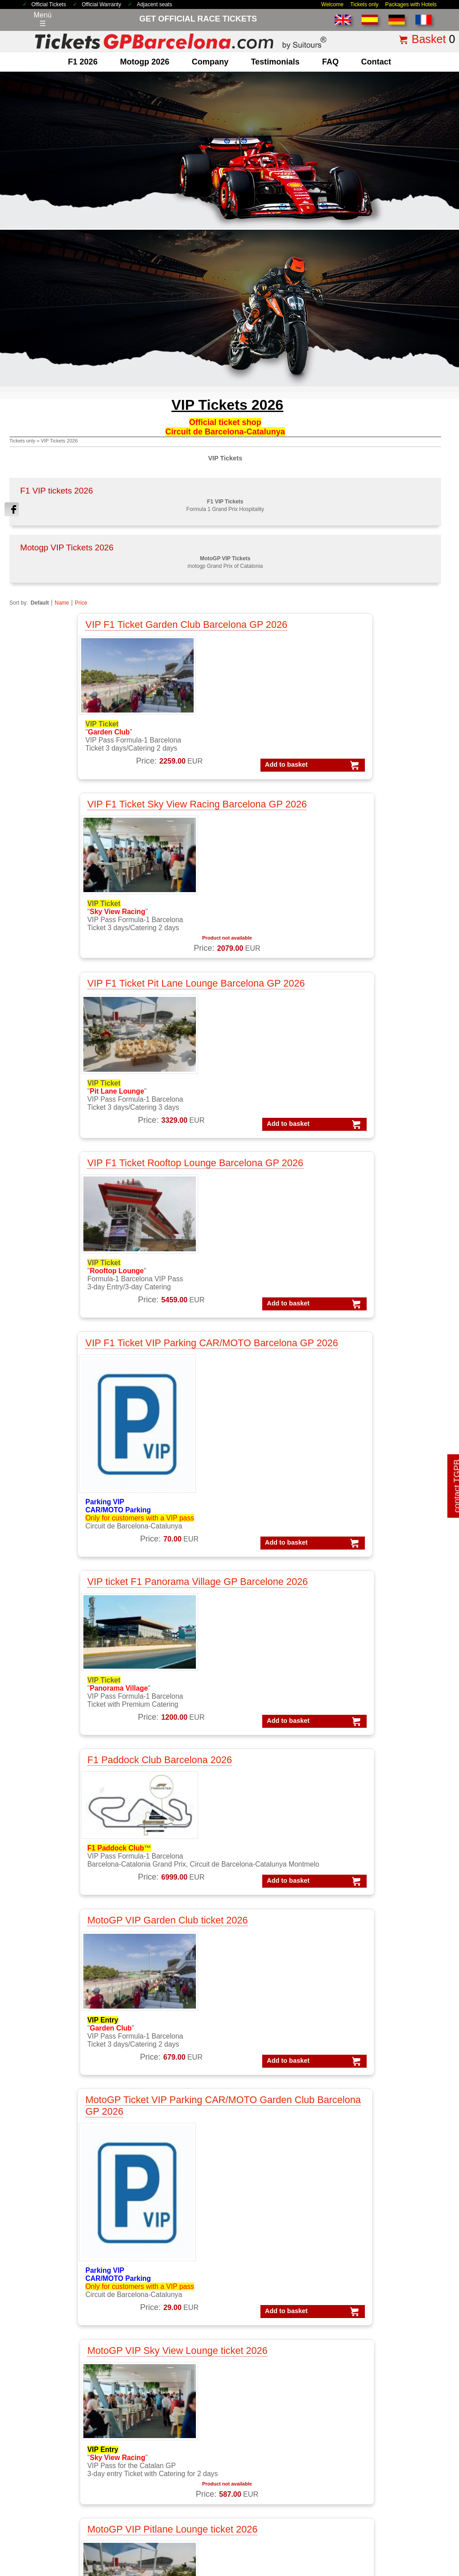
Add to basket (71, 785)
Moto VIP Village (165, 2373)
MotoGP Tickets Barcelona (285, 2472)
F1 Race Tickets (61, 2362)
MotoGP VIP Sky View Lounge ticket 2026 (98, 1420)
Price (81, 603)
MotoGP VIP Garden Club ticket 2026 (226, 1126)
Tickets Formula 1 (271, 2394)
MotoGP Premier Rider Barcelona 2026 (222, 1625)
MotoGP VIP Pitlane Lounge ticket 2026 (220, 1420)
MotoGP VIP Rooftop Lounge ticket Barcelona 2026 (357, 1426)
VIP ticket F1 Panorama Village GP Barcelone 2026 (352, 849)
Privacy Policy (252, 2511)
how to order (366, 2511)
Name (62, 603)
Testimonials (275, 61)
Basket (428, 39)
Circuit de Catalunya (171, 2416)
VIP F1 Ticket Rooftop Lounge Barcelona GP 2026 (102, 849)
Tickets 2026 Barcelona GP (100, 2511)
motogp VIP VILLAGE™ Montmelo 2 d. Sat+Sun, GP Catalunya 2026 (225, 1860)
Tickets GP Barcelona (277, 2416)
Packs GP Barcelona (379, 2328)
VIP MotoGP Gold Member (285, 2351)
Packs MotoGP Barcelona (387, 2396)
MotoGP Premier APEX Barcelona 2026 (351, 1854)
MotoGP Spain (162, 2317)
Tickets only (364, 4)
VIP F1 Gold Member (276, 2306)
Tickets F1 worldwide (276, 2439)
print (445, 2092)
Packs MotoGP (370, 2284)
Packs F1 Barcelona (378, 2295)
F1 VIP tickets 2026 (56, 490)
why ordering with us (68, 2439)
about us (49, 2416)
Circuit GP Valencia (170, 2450)
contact (376, 61)
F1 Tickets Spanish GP (279, 2461)
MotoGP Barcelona (169, 2295)
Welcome (332, 4)
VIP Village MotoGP (274, 2340)
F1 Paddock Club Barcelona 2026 (91, 1126)
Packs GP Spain (372, 2362)
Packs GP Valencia (376, 2373)
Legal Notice (212, 2511)
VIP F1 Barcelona (271, 2272)
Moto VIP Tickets (166, 2362)
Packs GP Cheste (374, 2351)
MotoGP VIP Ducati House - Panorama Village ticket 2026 (87, 1631)
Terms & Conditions (164, 2511)
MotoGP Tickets (164, 2272)
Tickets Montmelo (271, 2427)
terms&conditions (63, 2450)
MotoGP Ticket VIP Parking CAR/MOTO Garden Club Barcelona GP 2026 (351, 1138)
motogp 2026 (144, 61)
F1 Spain (50, 2306)
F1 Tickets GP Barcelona (75, 2373)
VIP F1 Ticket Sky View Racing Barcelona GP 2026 (223, 633)
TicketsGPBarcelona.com (78, 2567)
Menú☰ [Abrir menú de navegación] (43, 19)
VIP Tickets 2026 (59, 440)
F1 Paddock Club (63, 2351)
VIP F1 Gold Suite (271, 2317)
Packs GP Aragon (374, 2317)
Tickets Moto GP (269, 2405)
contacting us (57, 2427)
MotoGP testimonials (172, 2328)
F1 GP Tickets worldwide (75, 2328)
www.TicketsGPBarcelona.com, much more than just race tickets (378, 2567)
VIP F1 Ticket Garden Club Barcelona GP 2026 (91, 633)
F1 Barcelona (57, 2295)
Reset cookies (251, 2546)
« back (422, 2092)
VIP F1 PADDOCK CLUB (283, 2284)
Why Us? (331, 2511)
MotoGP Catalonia (168, 2306)
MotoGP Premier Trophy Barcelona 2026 (353, 1625)
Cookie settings (209, 2546)
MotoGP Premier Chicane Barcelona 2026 (95, 1860)
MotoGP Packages (169, 2284)
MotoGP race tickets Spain (181, 2340)
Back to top (436, 2535)
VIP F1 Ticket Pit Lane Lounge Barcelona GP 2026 (348, 633)
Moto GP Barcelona (170, 2351)
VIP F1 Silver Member (278, 2295)
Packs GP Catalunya (379, 2340)
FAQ (330, 61)
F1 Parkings (55, 2317)
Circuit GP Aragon (168, 2439)
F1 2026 (83, 61)
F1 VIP (47, 2340)
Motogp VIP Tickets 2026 (66, 547)
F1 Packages (57, 2284)
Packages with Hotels (411, 4)
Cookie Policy (294, 2511)
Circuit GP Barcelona (172, 2427)
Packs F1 (361, 2272)
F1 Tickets (52, 2272)
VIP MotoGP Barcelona (280, 2328)
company (210, 61)
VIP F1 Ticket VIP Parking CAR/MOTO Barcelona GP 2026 (216, 849)
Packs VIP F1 (368, 2306)
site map (400, 2511)
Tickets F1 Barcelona (276, 2450)
